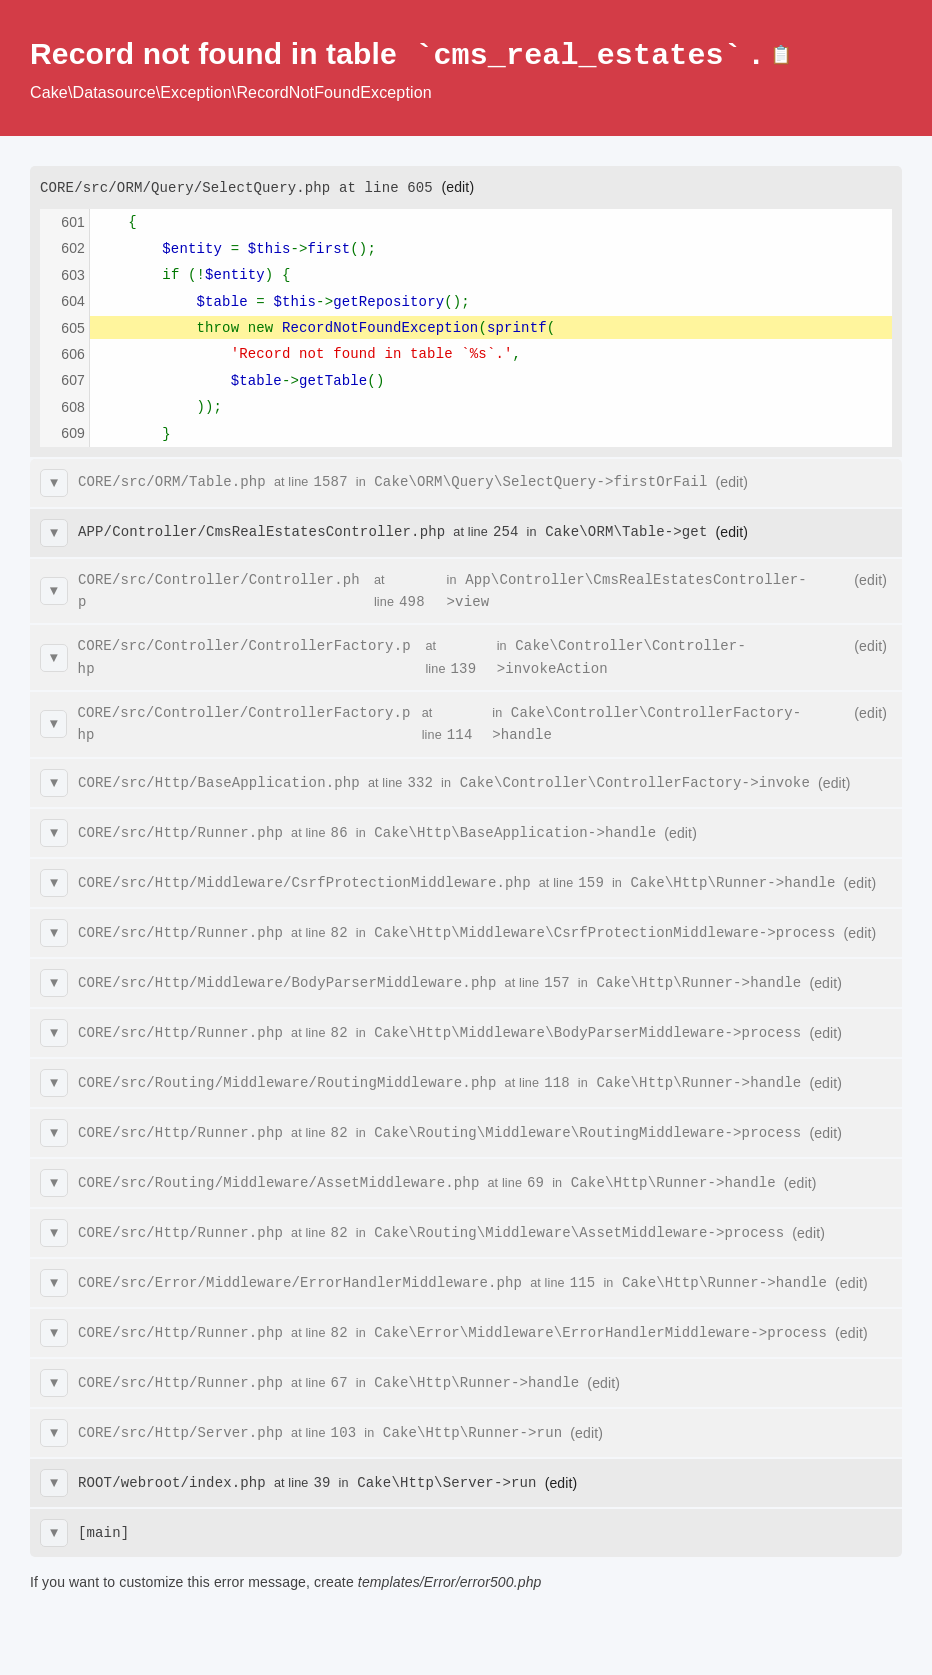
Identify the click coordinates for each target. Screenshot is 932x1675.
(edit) (457, 186)
